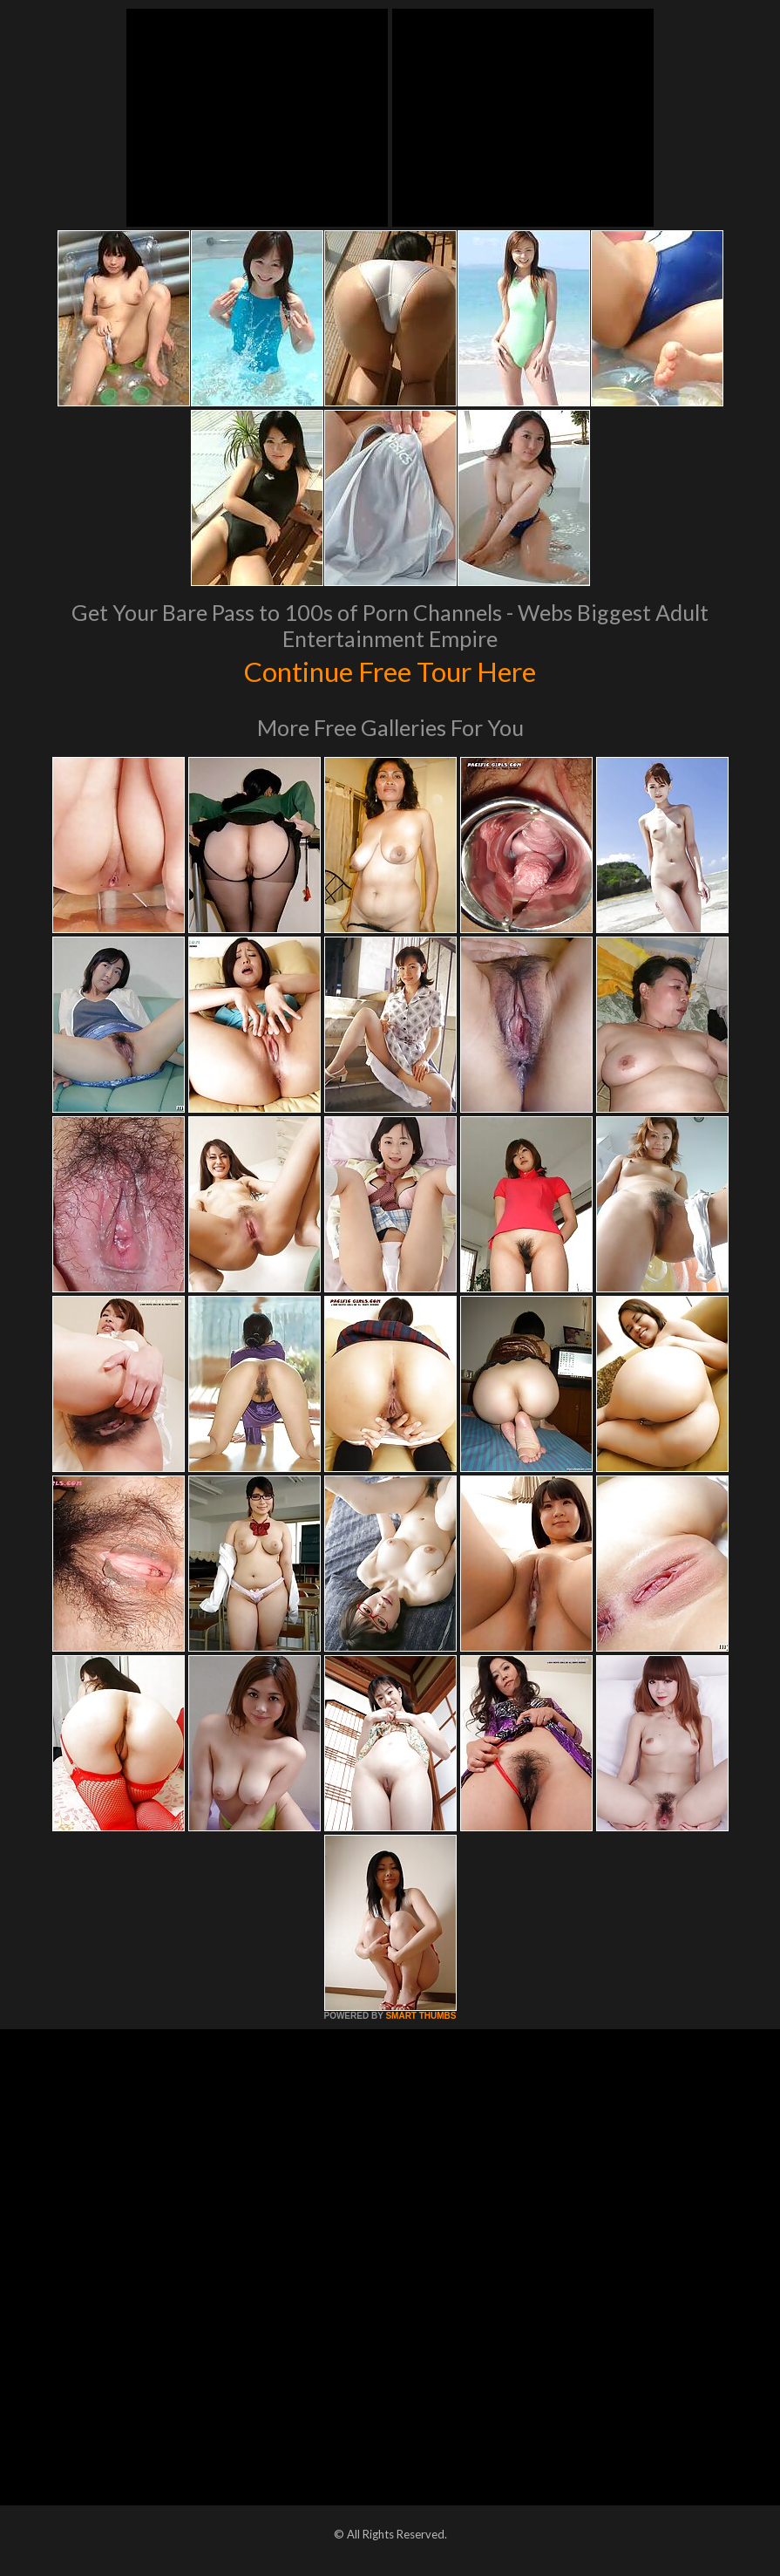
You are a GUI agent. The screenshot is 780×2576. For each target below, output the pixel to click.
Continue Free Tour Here (390, 669)
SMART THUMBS (420, 2016)
